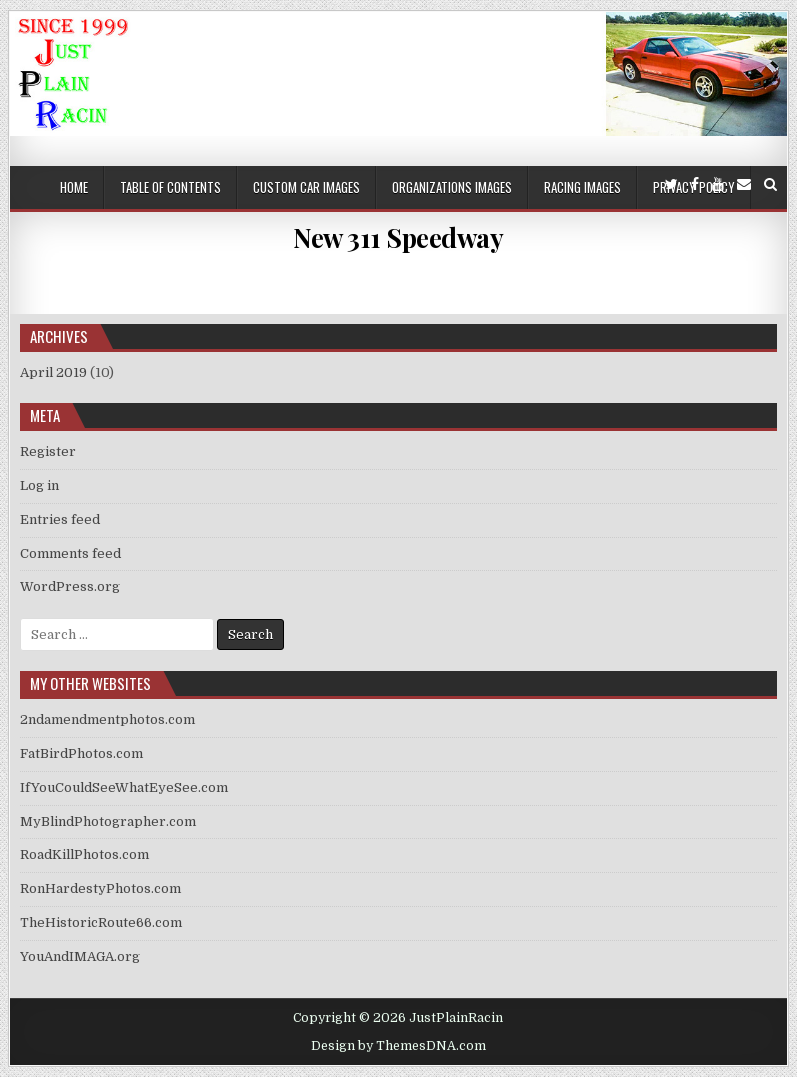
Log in (39, 485)
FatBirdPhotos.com (81, 753)
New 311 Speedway (398, 237)
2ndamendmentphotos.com (107, 719)
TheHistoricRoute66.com (101, 922)
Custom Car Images (306, 187)
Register (48, 451)
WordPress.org (70, 586)
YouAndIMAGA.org (80, 956)
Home (74, 187)
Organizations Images (452, 187)
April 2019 (53, 372)
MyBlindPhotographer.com (108, 821)
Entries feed (60, 519)
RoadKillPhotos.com (84, 854)
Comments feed (70, 553)
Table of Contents (170, 187)
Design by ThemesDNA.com (398, 1046)
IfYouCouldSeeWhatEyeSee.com (124, 787)
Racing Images (582, 187)
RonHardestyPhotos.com (100, 888)
